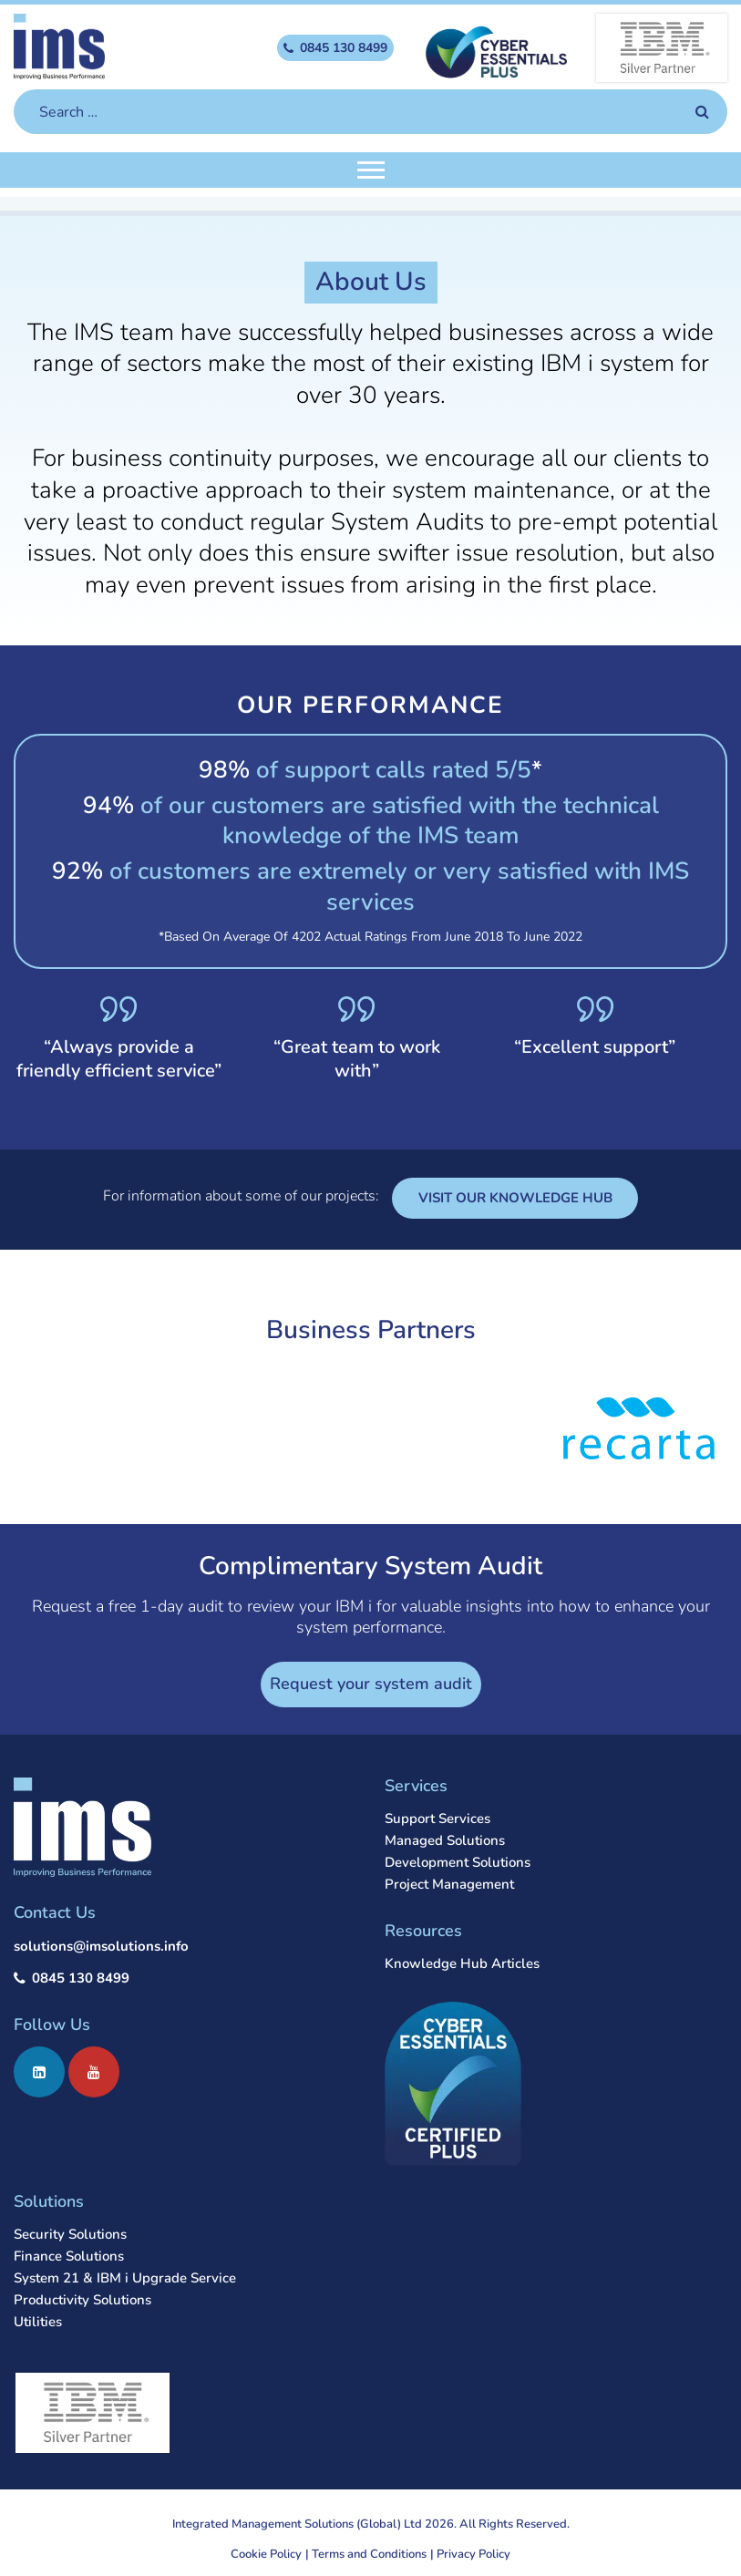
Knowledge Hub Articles (462, 1963)
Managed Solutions (445, 1840)
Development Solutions (457, 1862)
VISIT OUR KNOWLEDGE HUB (515, 1198)
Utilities (38, 2322)
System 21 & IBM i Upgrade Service (125, 2278)
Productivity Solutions (82, 2300)
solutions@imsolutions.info (101, 1946)
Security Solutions (70, 2234)
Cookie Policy (266, 2554)
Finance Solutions (69, 2256)
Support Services (437, 1818)
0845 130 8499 (80, 1978)
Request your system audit (371, 1684)
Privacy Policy (473, 2554)
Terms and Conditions (369, 2554)
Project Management (449, 1884)
